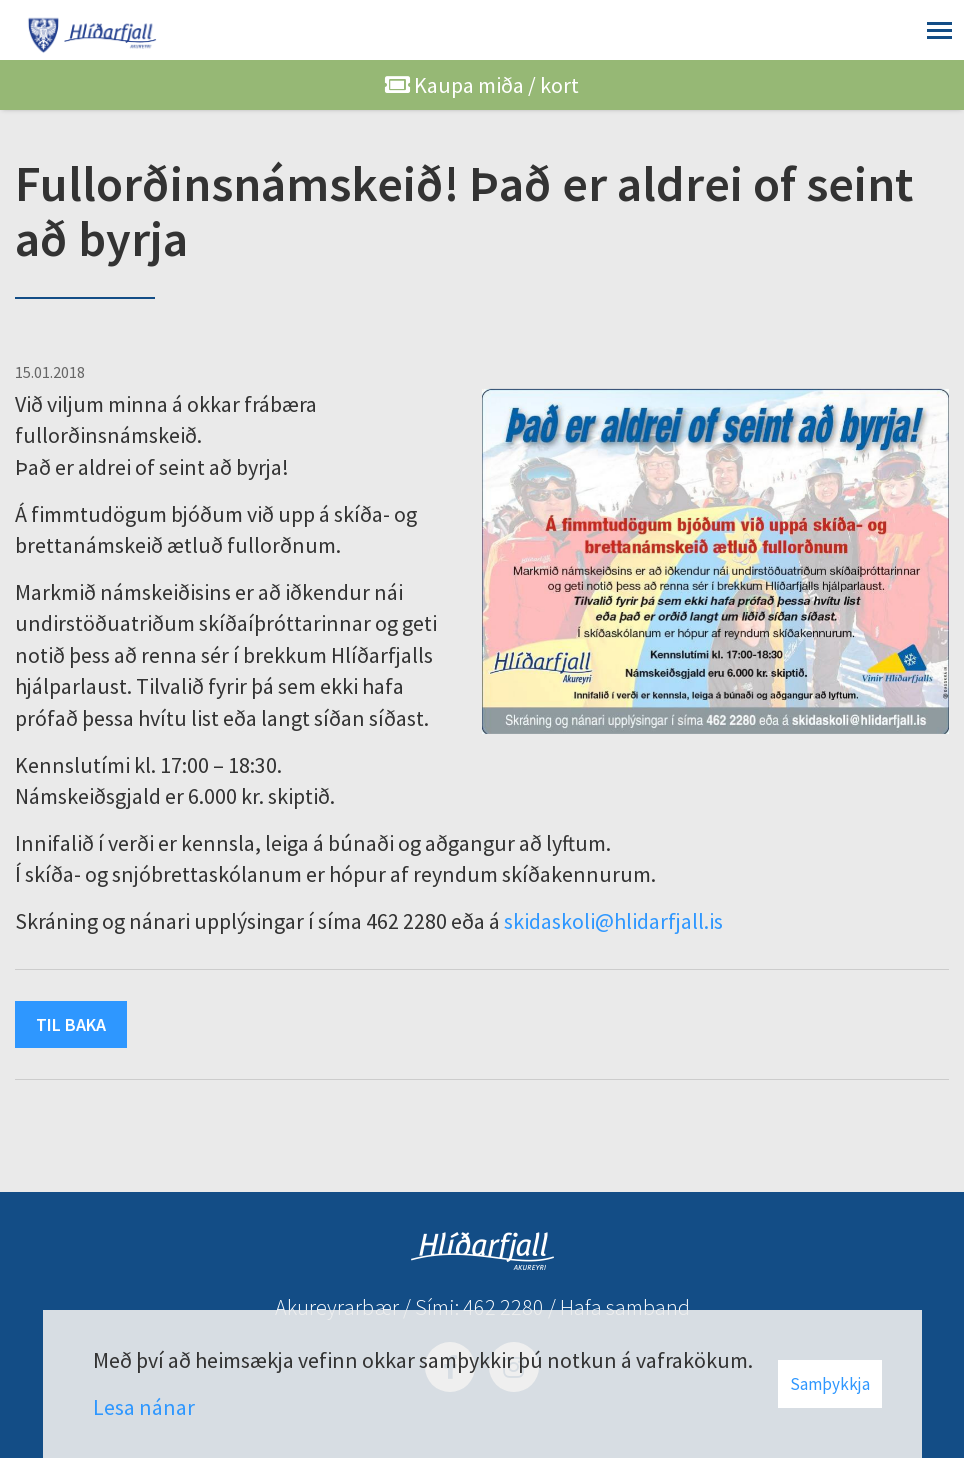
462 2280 (503, 1307)
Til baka (71, 1024)
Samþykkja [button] (830, 1384)
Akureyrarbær (337, 1307)
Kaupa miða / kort (482, 85)
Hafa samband (625, 1307)
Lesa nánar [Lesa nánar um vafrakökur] (144, 1407)
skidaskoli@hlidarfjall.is (613, 921)
